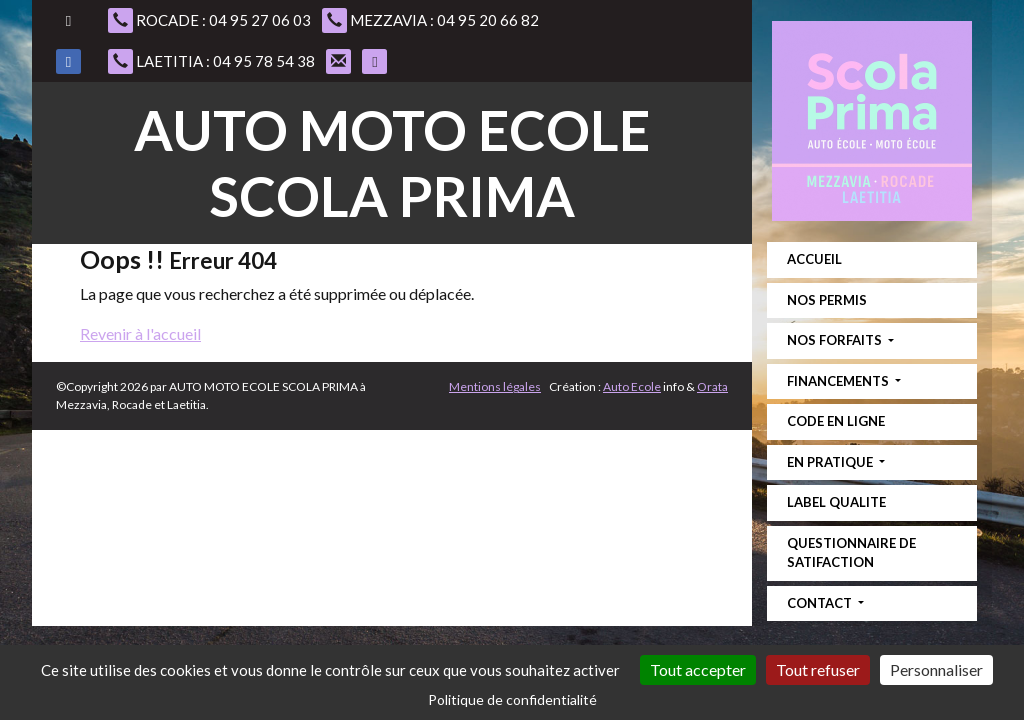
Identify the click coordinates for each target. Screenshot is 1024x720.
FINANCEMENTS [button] (839, 381)
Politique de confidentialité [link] (512, 699)
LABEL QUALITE (836, 502)
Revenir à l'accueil (140, 333)
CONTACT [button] (821, 603)
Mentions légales (495, 386)
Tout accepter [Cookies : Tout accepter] (698, 669)
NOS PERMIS (827, 300)
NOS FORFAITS (836, 340)
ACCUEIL (814, 259)
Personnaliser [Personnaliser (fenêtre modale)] (936, 669)
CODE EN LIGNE (836, 421)
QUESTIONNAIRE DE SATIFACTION (851, 553)
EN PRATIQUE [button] (831, 462)
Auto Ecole (632, 386)
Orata (712, 386)
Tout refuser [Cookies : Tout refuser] (818, 669)
